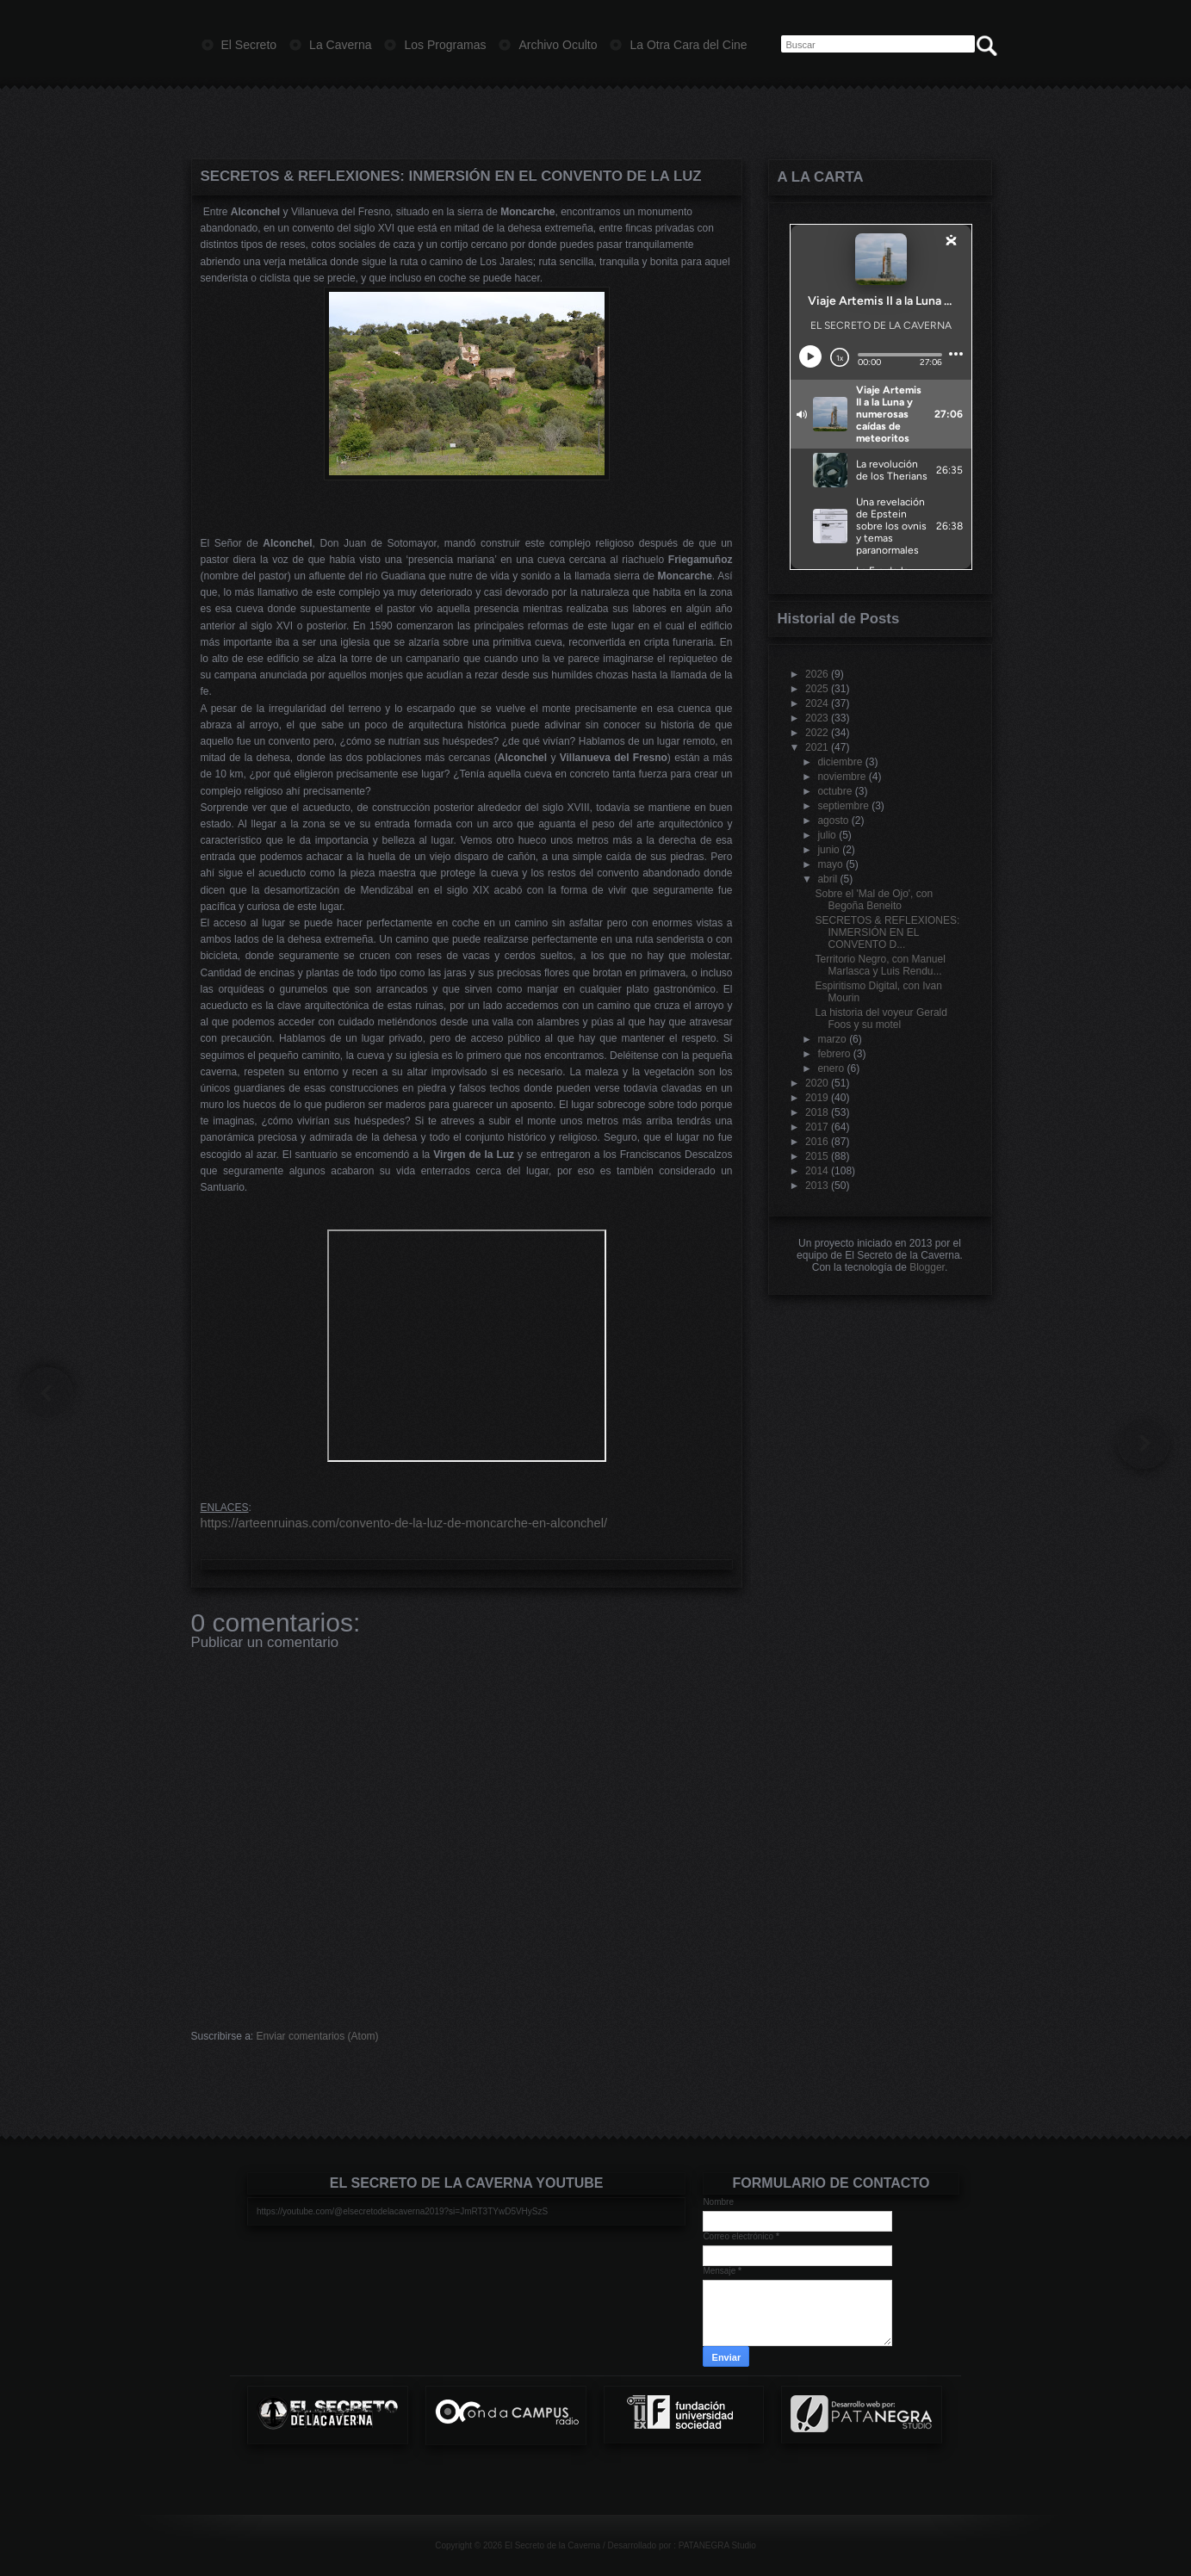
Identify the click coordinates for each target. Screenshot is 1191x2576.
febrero (833, 1054)
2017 (816, 1127)
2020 (816, 1083)
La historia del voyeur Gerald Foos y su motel (880, 1018)
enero (830, 1068)
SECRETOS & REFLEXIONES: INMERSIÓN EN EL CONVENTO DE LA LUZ (451, 176)
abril (827, 879)
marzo (831, 1039)
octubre (834, 791)
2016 (816, 1142)
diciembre (839, 762)
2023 (816, 718)
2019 (816, 1098)
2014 (816, 1171)
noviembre (841, 777)
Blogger (927, 1267)
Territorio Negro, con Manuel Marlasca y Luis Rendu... (880, 965)
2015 (816, 1156)
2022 (816, 733)
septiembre (842, 806)
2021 (816, 747)
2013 (816, 1186)
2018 (816, 1112)
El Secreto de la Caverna (552, 2545)
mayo (829, 864)
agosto (832, 820)
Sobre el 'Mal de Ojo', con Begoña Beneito (874, 900)
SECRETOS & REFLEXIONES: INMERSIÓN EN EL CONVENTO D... (887, 932)
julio (826, 835)
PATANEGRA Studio (717, 2545)
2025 (816, 689)
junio (828, 850)
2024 (816, 703)
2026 (816, 674)
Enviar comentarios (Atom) (318, 2036)
